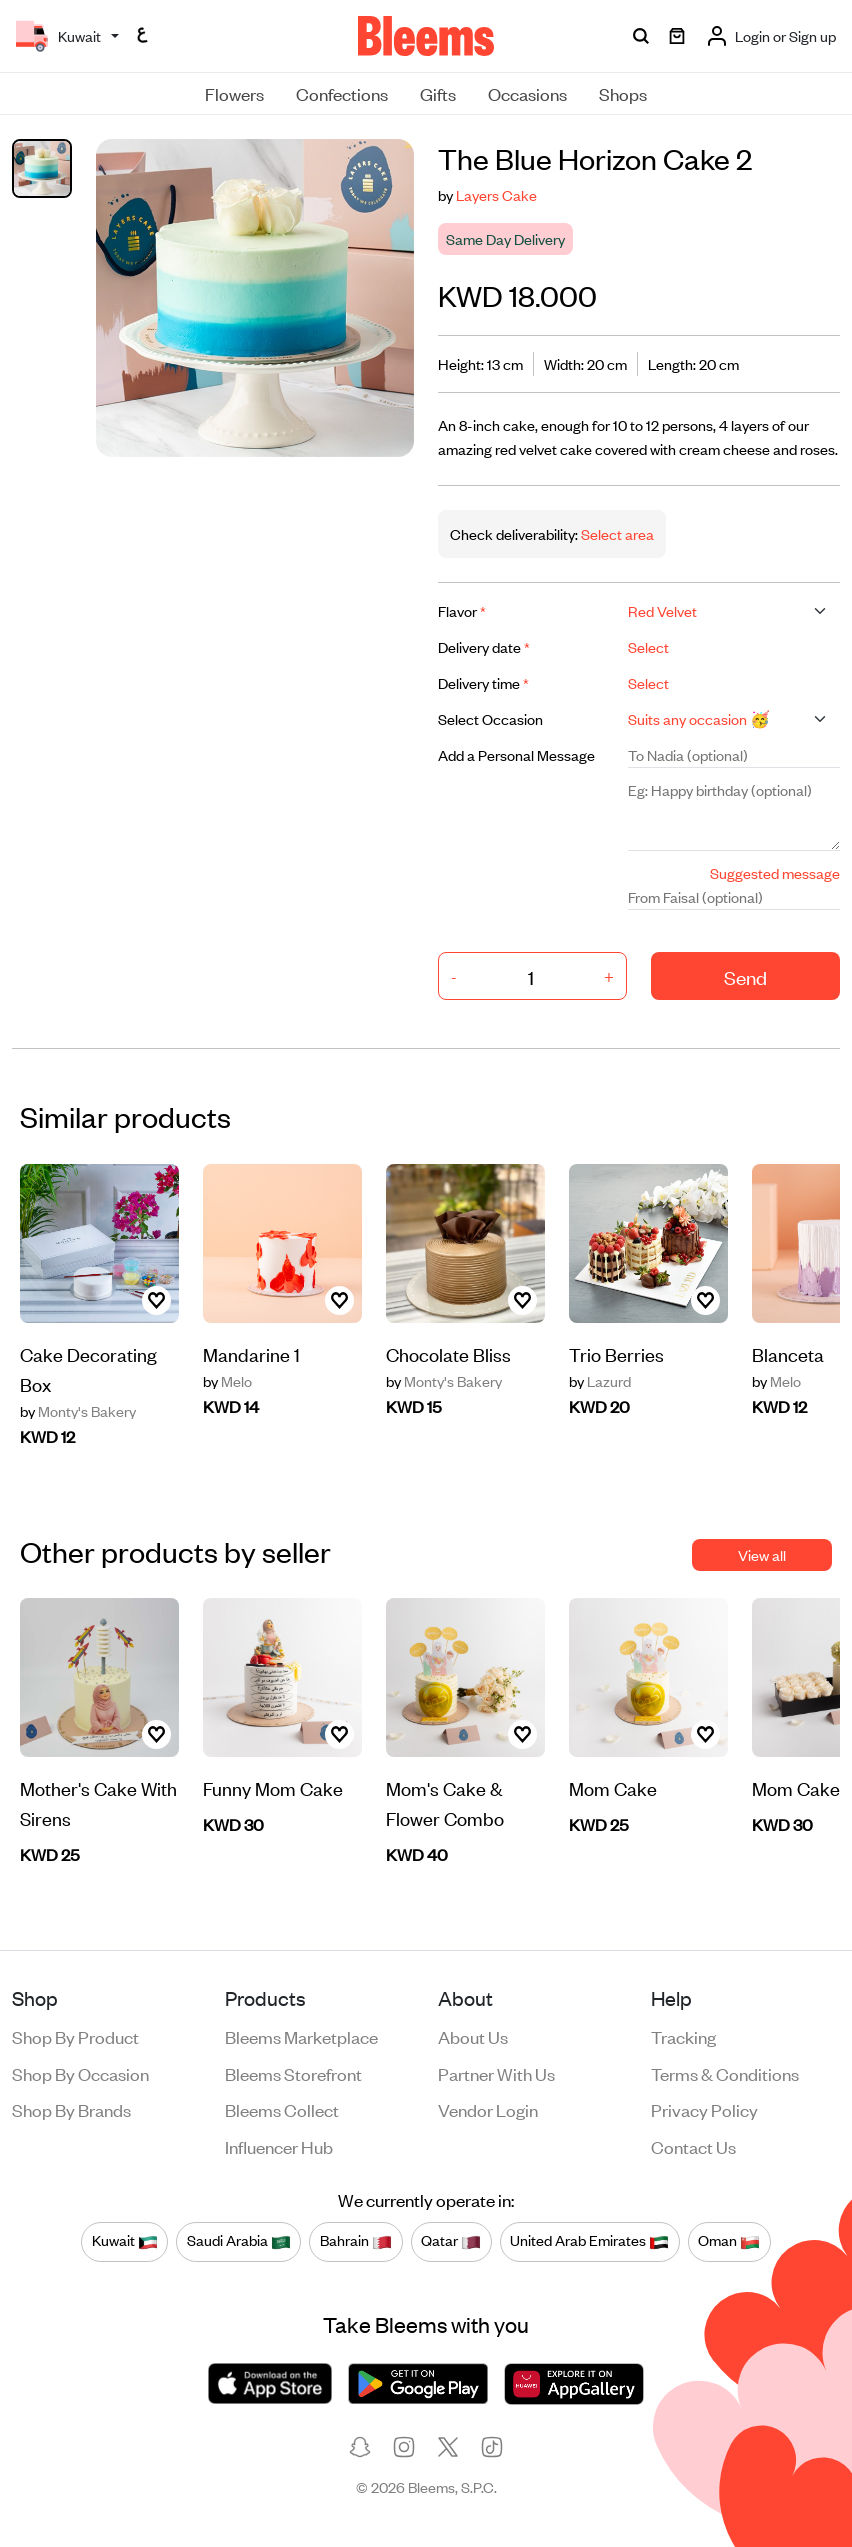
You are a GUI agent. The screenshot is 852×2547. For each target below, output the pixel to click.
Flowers (234, 93)
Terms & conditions (725, 2073)
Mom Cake (613, 1787)
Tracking (683, 2036)
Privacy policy (704, 2109)
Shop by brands (71, 2109)
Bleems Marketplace (301, 2036)
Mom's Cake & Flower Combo (445, 1802)
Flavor (462, 610)
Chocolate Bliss (448, 1353)
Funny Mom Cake (273, 1787)
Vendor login (488, 2109)
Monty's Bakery (78, 1411)
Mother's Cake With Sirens (98, 1802)
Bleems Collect (282, 2109)
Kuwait (125, 2241)
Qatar (451, 2241)
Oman (729, 2241)
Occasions (527, 93)
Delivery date (484, 646)
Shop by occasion (80, 2073)
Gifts (438, 93)
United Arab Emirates (589, 2241)
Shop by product (75, 2036)
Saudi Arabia (239, 2241)
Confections (342, 93)
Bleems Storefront (293, 2073)
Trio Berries (616, 1353)
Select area (616, 533)
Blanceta (788, 1353)
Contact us (693, 2146)
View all (762, 1554)
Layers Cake (496, 194)
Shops (623, 93)
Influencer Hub (279, 2146)
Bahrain (356, 2241)
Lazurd (600, 1381)
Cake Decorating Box (88, 1368)
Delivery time (483, 682)
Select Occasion (490, 718)
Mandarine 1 (251, 1353)
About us (473, 2036)
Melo (227, 1381)
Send (745, 976)
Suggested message (775, 872)
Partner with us (496, 2073)
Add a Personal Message (516, 754)
